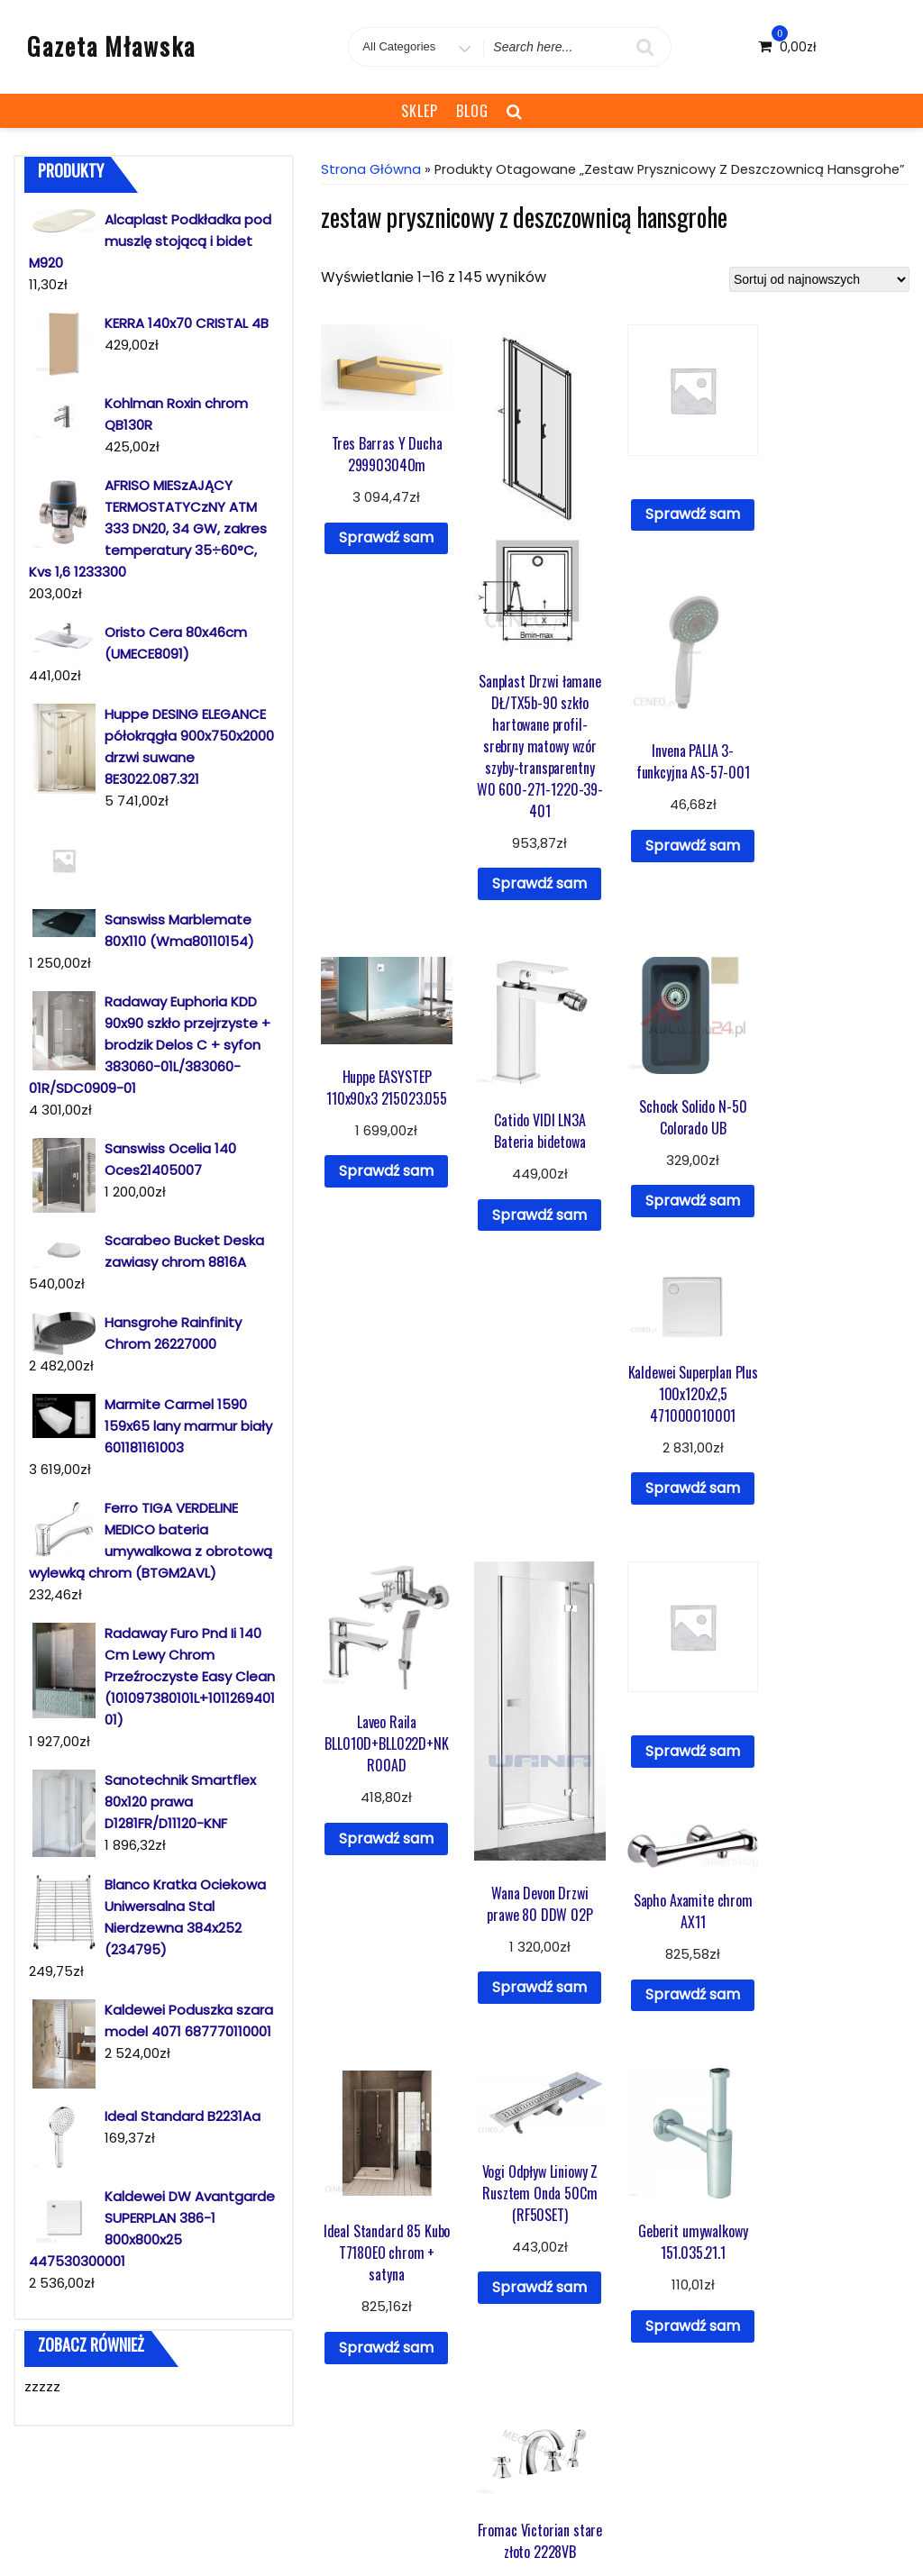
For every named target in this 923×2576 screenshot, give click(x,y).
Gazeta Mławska (111, 46)
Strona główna (371, 169)
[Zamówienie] (819, 279)
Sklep (419, 111)
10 (682, 2162)
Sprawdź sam (386, 537)
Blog (472, 111)
